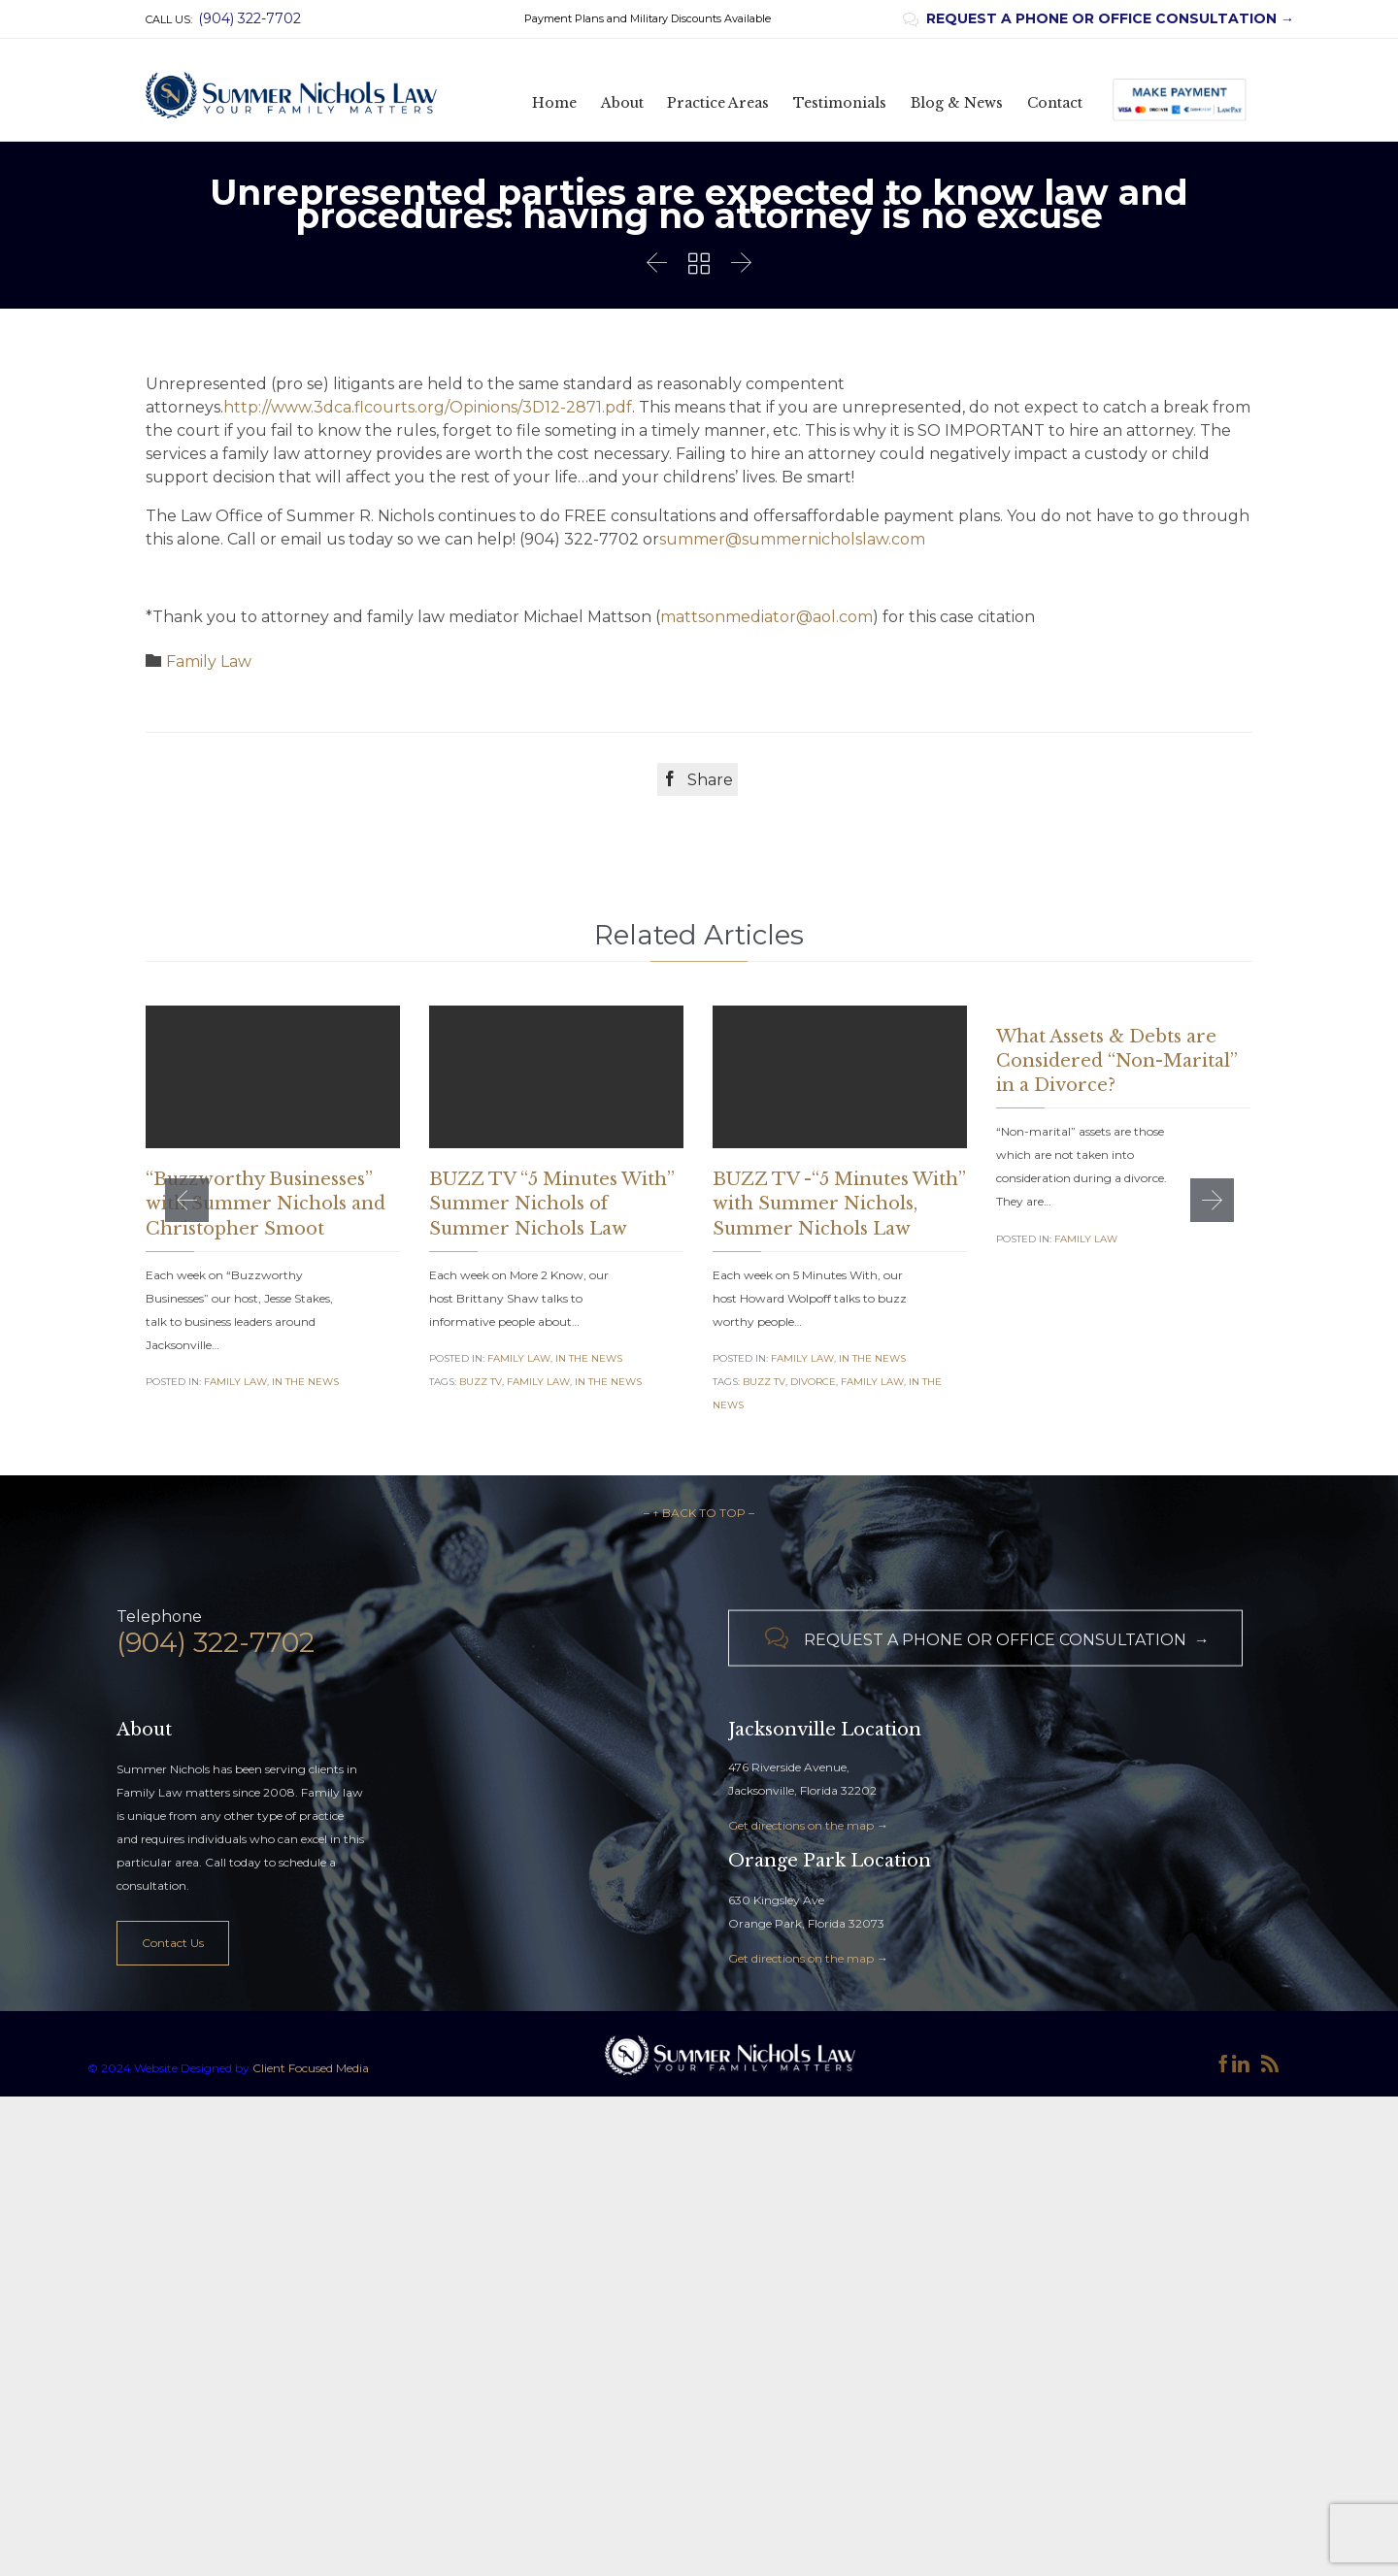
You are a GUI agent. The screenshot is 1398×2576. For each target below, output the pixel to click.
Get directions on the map (801, 1861)
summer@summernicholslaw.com (792, 539)
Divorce (813, 1381)
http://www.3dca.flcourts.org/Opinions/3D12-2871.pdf (427, 407)
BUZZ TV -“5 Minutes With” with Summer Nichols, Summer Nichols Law (839, 1203)
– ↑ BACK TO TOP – (699, 1548)
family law (538, 1381)
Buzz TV (480, 1381)
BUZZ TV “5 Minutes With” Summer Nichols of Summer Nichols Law (552, 1203)
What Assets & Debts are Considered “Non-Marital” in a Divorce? (1117, 1061)
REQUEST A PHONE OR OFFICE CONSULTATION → (1098, 18)
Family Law (208, 661)
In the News (305, 1381)
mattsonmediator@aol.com (766, 617)
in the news (608, 1381)
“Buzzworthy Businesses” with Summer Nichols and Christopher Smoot (265, 1203)
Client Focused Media (309, 2104)
